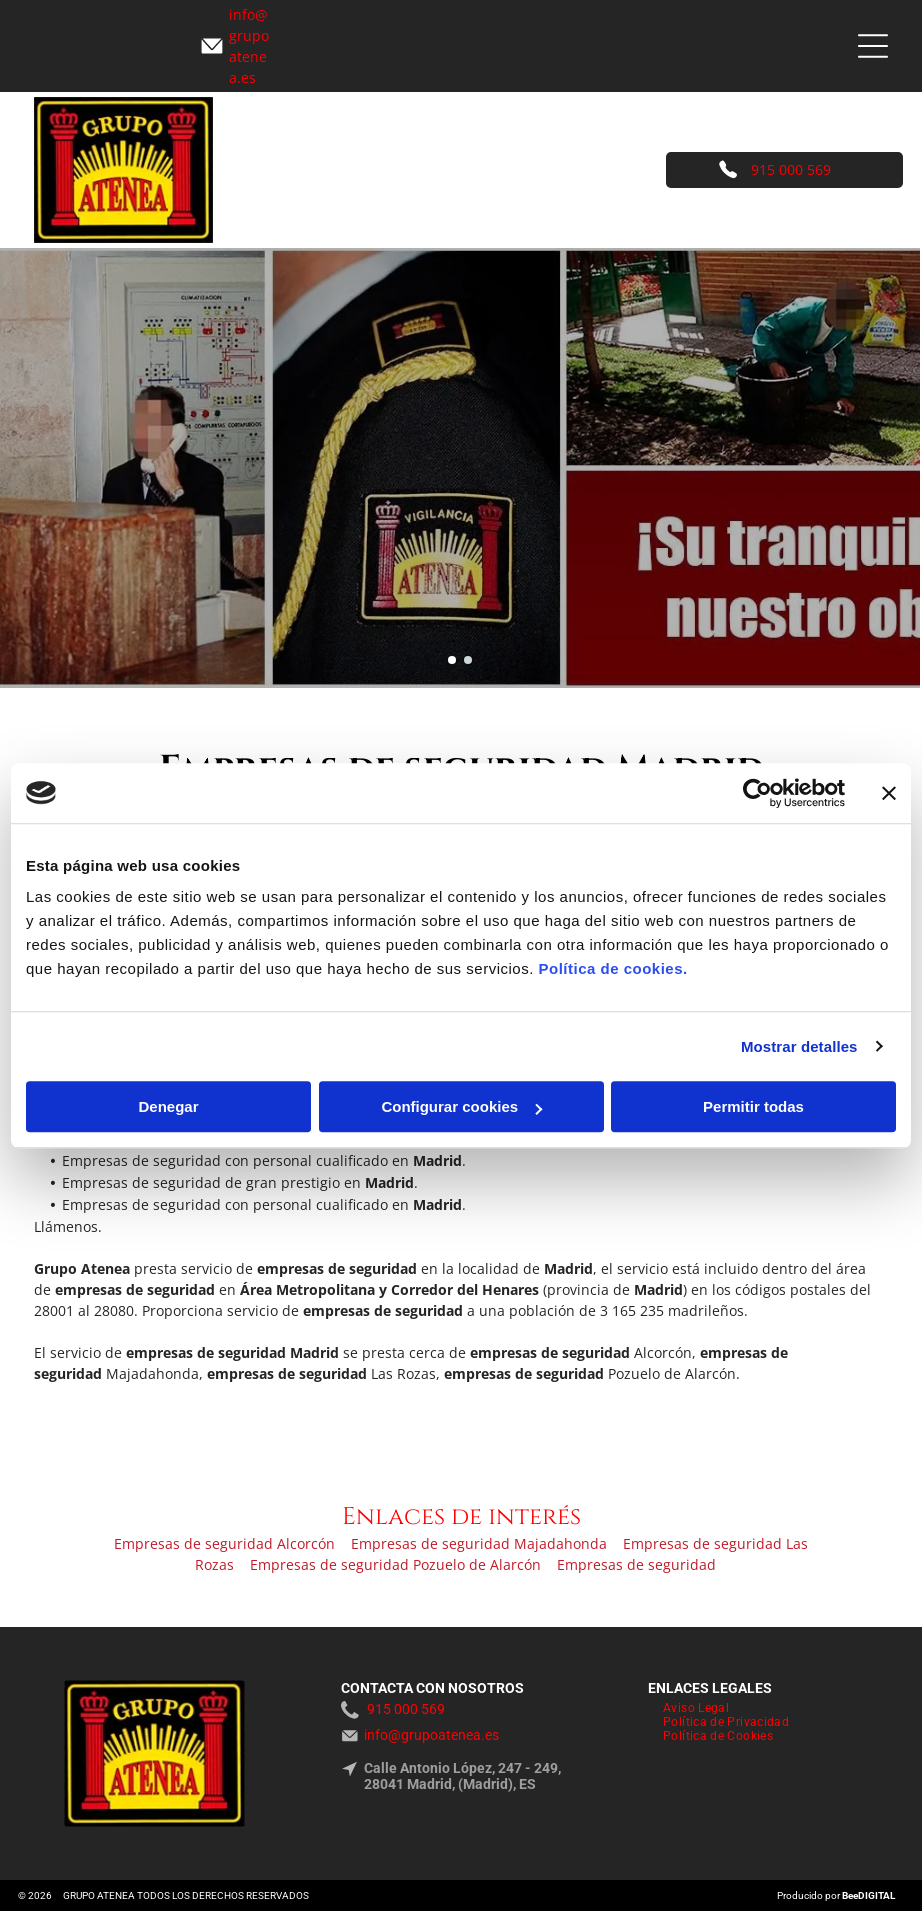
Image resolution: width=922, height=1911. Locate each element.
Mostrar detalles (799, 1046)
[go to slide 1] (452, 660)
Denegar (168, 1106)
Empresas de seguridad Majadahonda (479, 1543)
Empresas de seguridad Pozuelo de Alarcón (395, 1564)
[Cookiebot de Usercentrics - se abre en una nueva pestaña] (757, 793)
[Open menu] (873, 46)
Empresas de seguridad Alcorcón (224, 1543)
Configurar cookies (461, 1106)
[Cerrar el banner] (889, 793)
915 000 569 (791, 169)
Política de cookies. (612, 968)
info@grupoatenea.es (431, 1735)
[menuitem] (696, 1708)
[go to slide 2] (468, 660)
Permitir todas (753, 1106)
